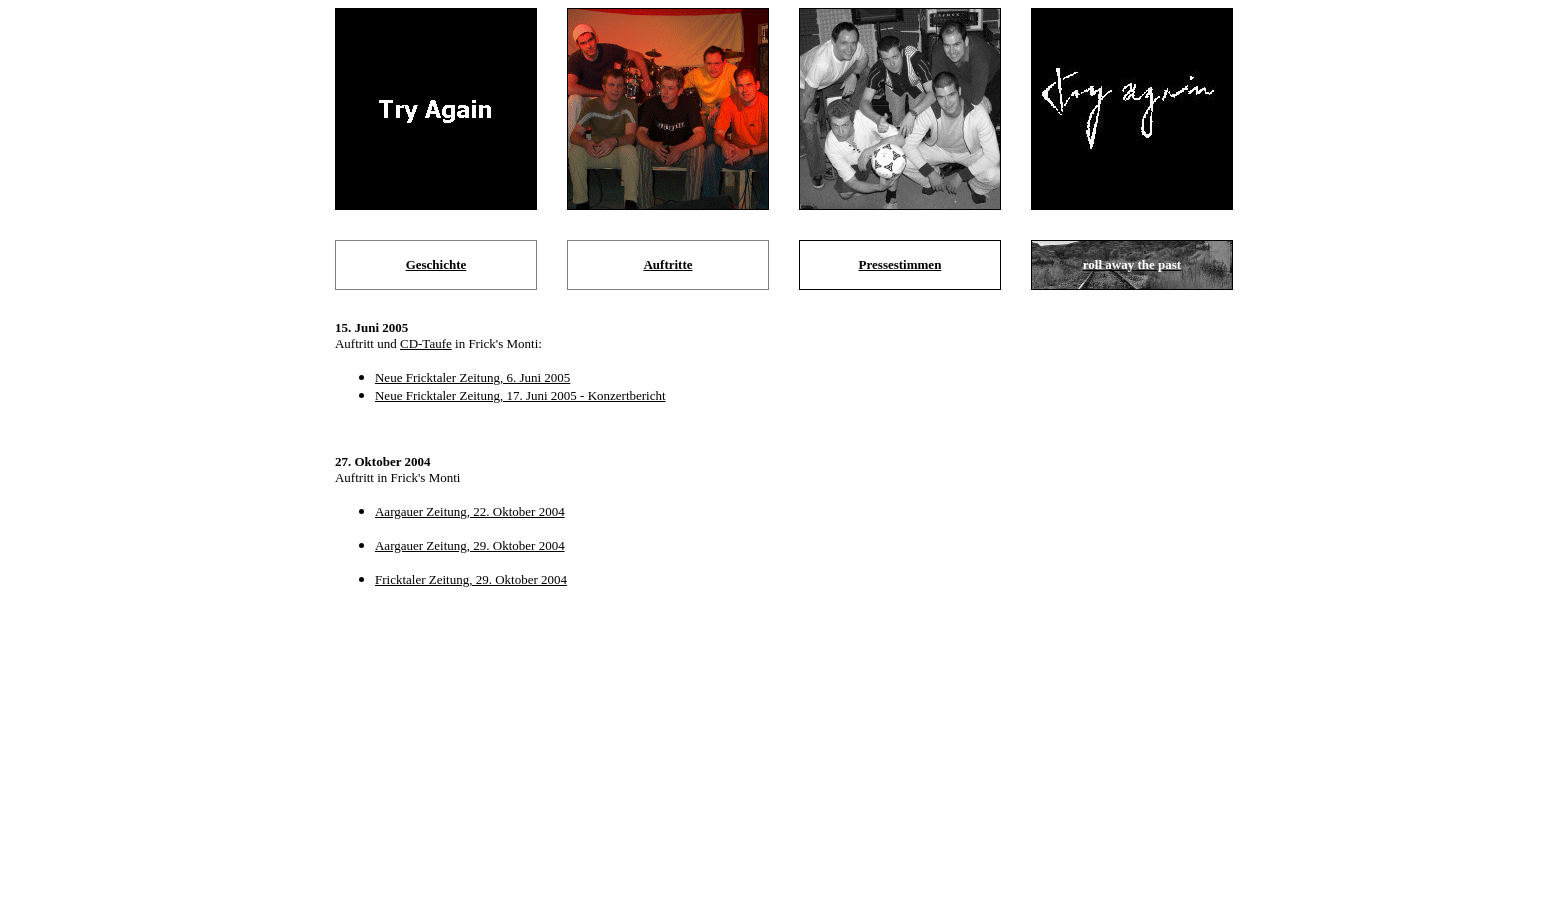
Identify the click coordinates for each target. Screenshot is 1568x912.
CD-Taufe (426, 343)
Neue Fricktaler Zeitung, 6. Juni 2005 (472, 377)
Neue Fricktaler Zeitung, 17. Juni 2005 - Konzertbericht (520, 395)
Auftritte (667, 264)
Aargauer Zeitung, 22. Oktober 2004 (470, 511)
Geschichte (436, 264)
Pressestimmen (900, 264)
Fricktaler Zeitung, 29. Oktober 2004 (471, 579)
